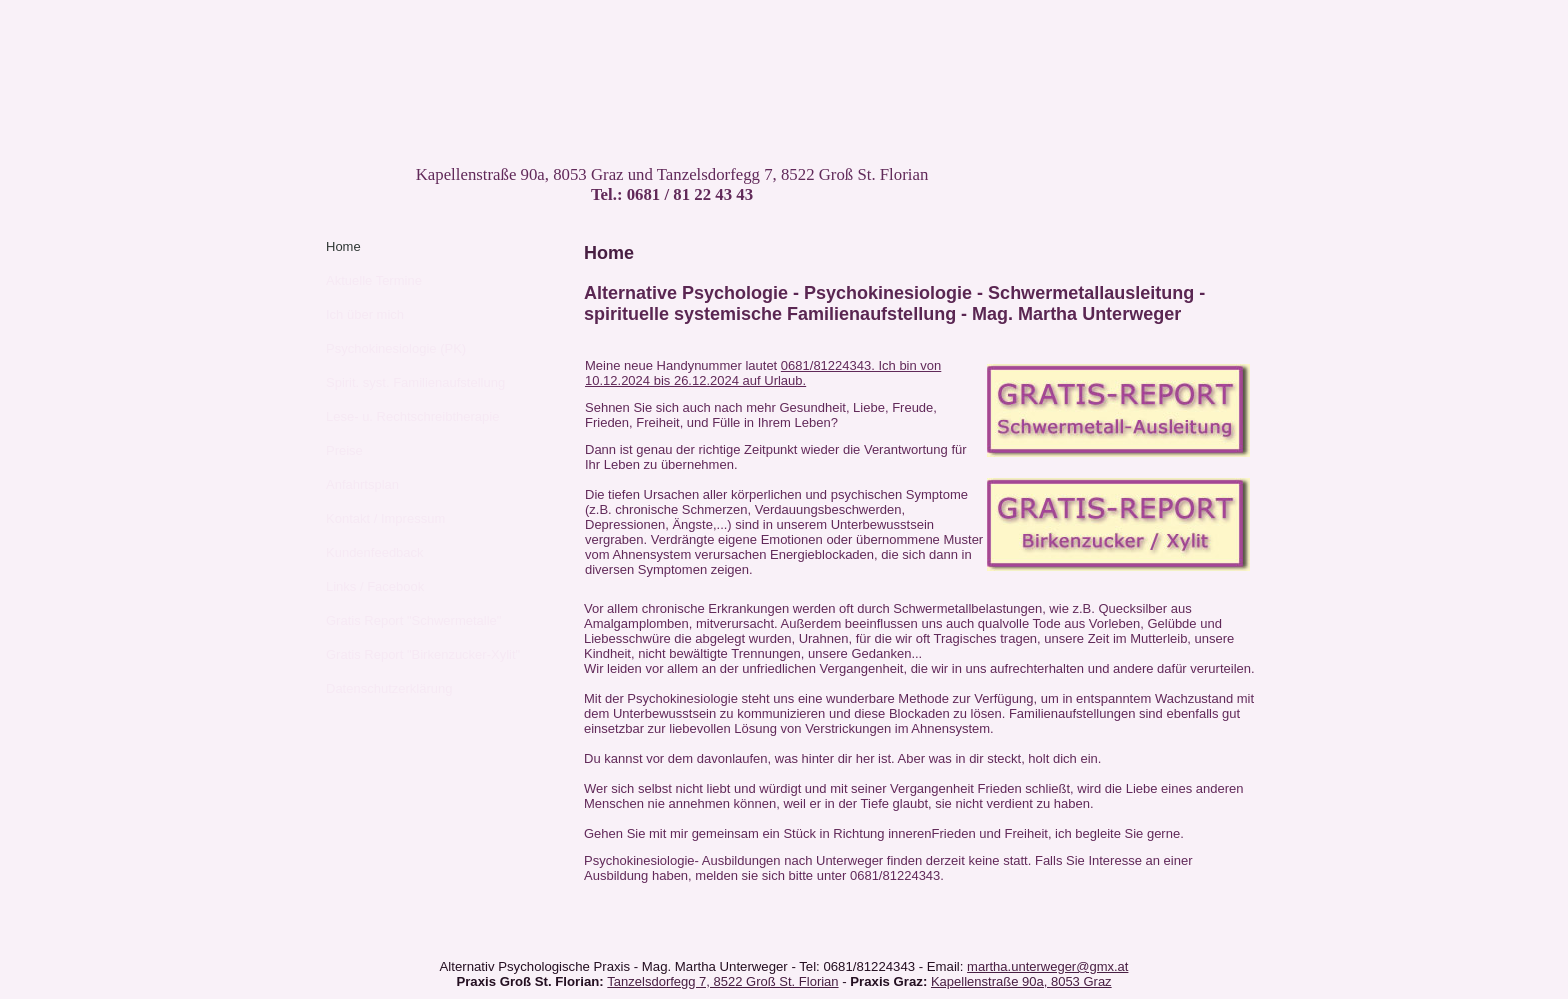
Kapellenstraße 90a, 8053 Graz (1021, 981)
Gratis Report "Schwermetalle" (413, 620)
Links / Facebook (375, 586)
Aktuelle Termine (374, 280)
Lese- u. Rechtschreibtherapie (412, 416)
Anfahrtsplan (362, 484)
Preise (344, 450)
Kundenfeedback (375, 552)
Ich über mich (365, 314)
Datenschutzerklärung (389, 688)
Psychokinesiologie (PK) (396, 348)
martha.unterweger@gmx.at (1047, 966)
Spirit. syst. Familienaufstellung (415, 382)
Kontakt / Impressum (385, 518)
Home (343, 246)
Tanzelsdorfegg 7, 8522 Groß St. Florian (722, 981)
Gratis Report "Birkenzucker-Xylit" (423, 654)
